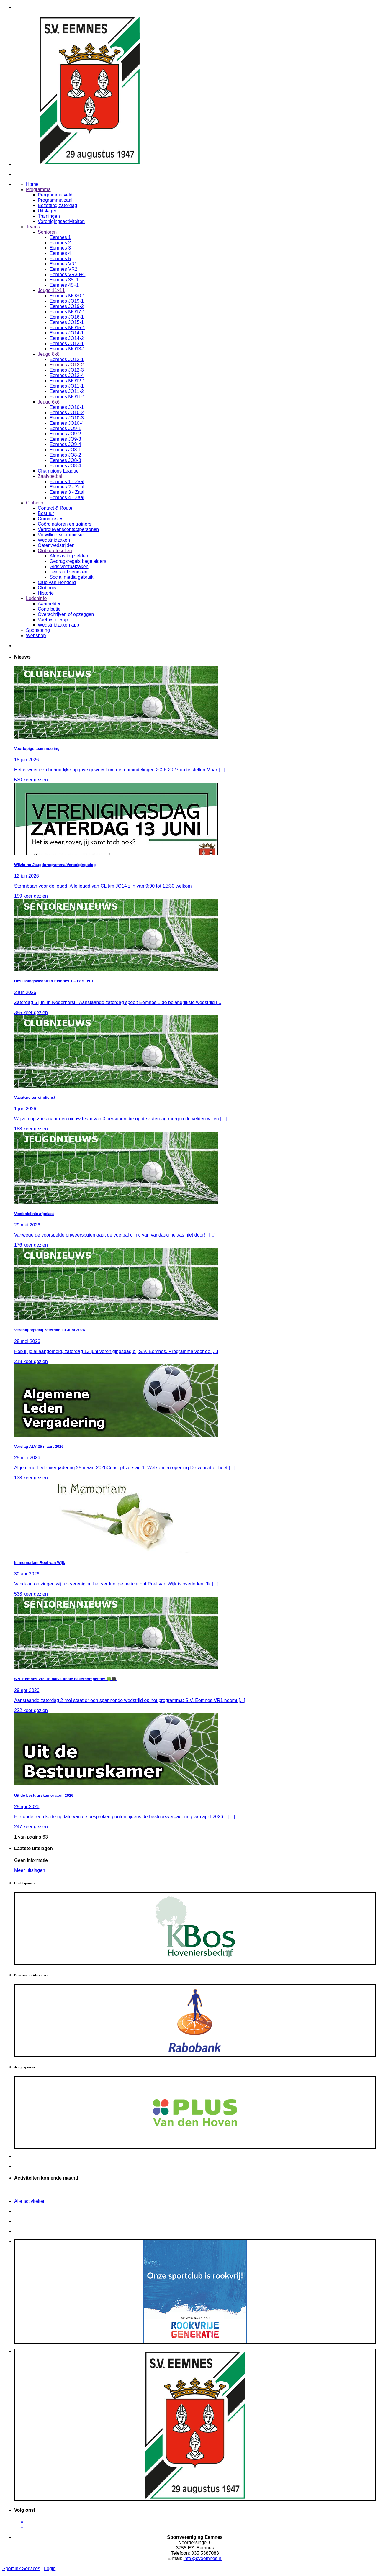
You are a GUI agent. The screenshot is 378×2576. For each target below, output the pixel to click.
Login (49, 2568)
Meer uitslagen (29, 1870)
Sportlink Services (21, 2568)
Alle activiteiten (30, 2201)
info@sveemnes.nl (203, 2558)
